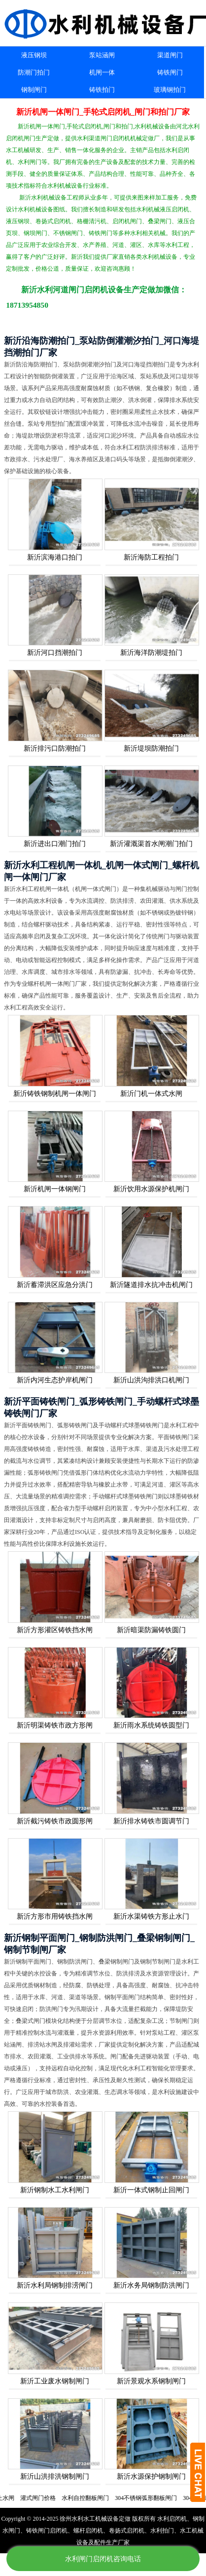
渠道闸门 (170, 55)
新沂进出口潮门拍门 (55, 843)
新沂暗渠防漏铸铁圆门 (151, 1630)
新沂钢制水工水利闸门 (54, 2190)
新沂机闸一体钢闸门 (55, 1189)
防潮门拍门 (34, 72)
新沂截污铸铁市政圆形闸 (55, 1821)
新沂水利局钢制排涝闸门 (55, 2285)
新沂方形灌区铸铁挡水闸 (55, 1630)
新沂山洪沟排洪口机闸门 (151, 1380)
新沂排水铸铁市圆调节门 (151, 1821)
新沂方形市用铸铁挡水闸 (55, 1916)
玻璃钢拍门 (170, 89)
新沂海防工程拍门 (151, 557)
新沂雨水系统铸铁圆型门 (151, 1725)
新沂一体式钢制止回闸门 (151, 2190)
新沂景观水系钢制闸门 (151, 2381)
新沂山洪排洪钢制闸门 (54, 2476)
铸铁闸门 (170, 72)
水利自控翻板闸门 (128, 2498)
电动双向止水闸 (36, 2498)
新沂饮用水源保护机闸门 (151, 1189)
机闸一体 (102, 72)
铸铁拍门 (102, 89)
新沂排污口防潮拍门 (55, 748)
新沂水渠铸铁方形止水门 (151, 1916)
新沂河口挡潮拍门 (54, 652)
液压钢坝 (34, 55)
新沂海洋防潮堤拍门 (151, 652)
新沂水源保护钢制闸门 (151, 2476)
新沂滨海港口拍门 (54, 557)
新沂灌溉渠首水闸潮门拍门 (151, 843)
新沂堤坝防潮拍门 (151, 748)
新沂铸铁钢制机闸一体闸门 (54, 1093)
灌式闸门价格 (81, 2498)
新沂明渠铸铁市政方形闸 (55, 1725)
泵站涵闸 (102, 55)
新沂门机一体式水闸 (151, 1093)
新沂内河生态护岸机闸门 (55, 1380)
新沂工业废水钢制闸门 (54, 2381)
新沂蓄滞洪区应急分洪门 (55, 1284)
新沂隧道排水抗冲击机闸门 (151, 1284)
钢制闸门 (34, 89)
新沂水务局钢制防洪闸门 (151, 2285)
